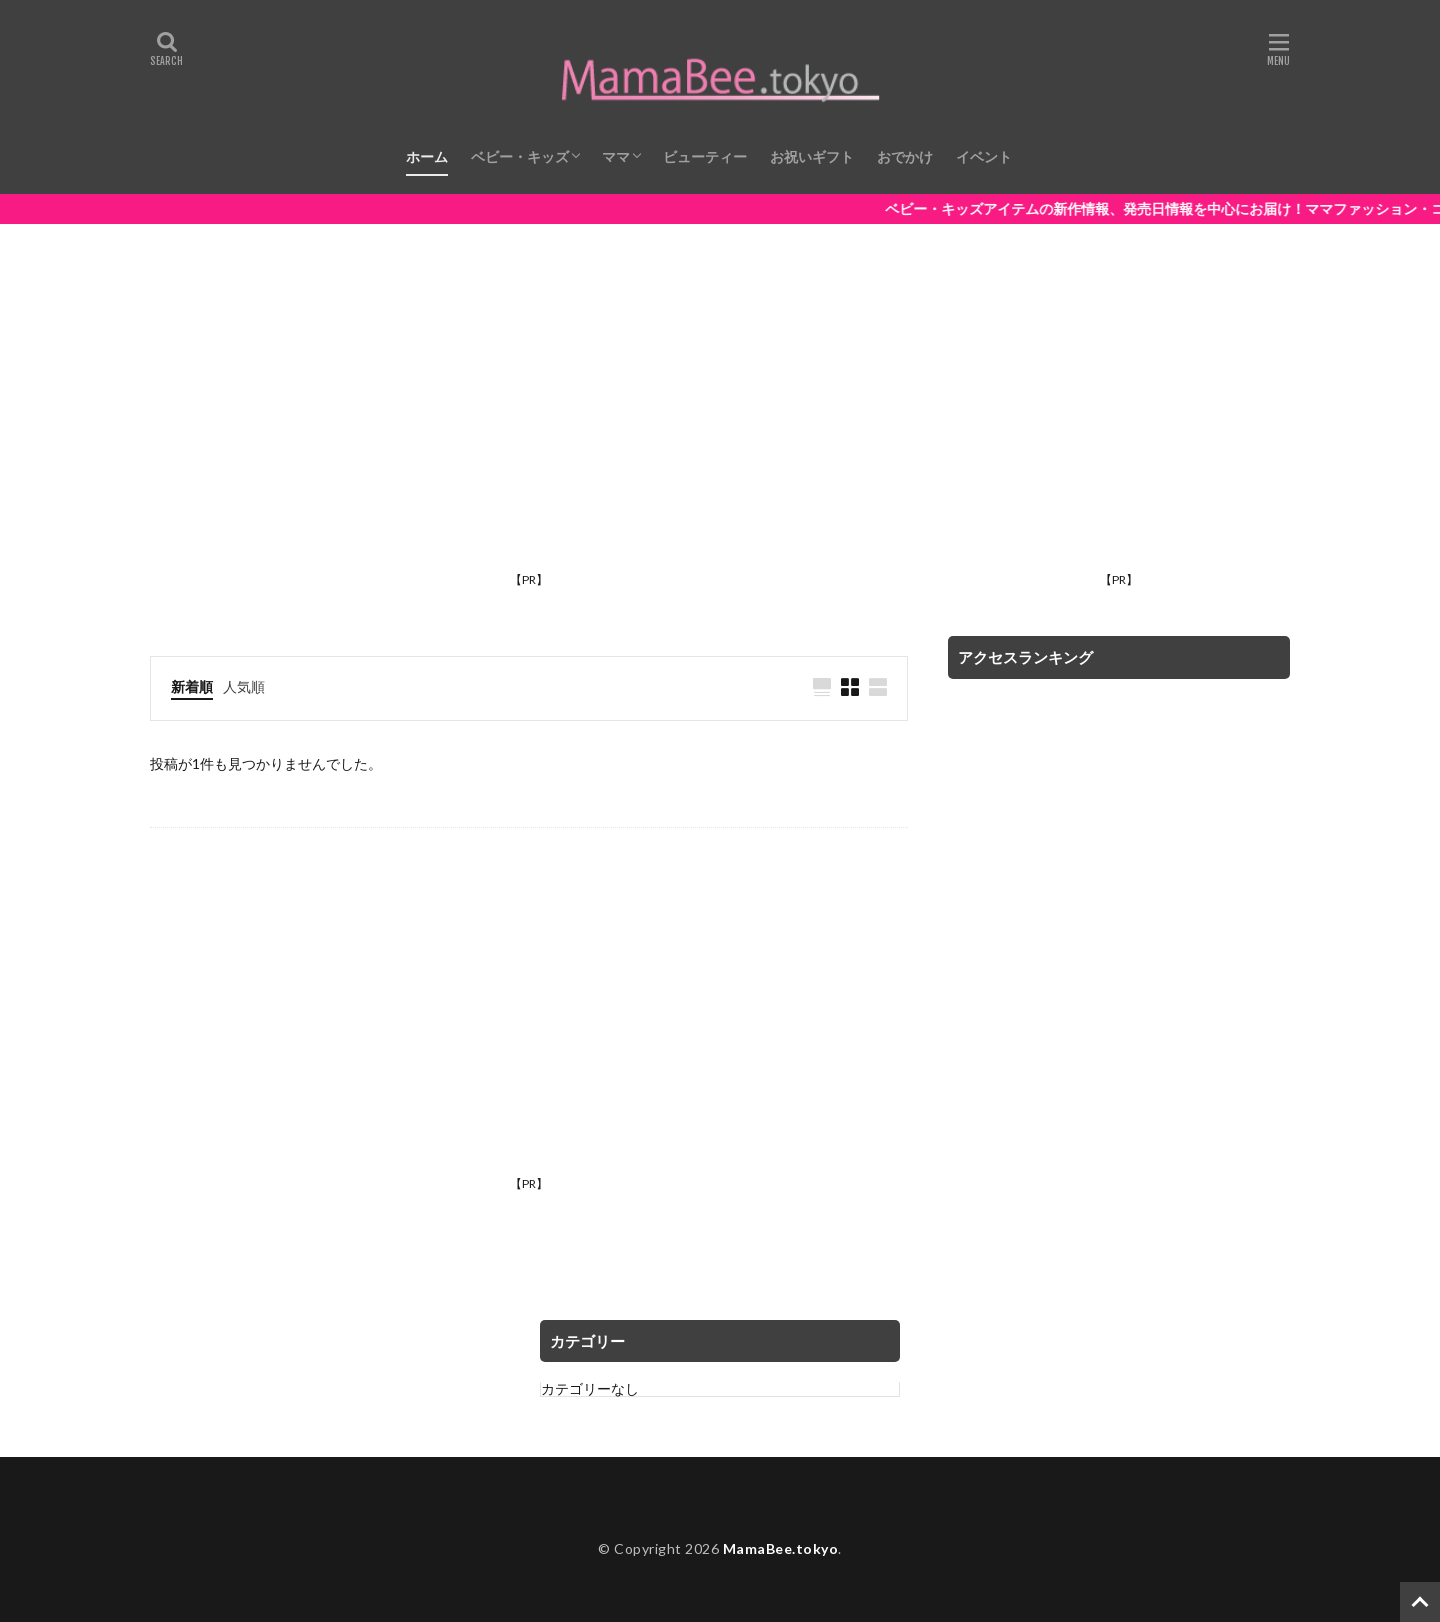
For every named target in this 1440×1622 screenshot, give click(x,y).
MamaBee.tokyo (781, 1548)
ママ (616, 156)
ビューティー (705, 156)
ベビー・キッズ (520, 156)
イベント (984, 156)
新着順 (192, 686)
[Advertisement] (529, 424)
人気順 (244, 686)
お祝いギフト (812, 156)
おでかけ (905, 156)
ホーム (427, 156)
